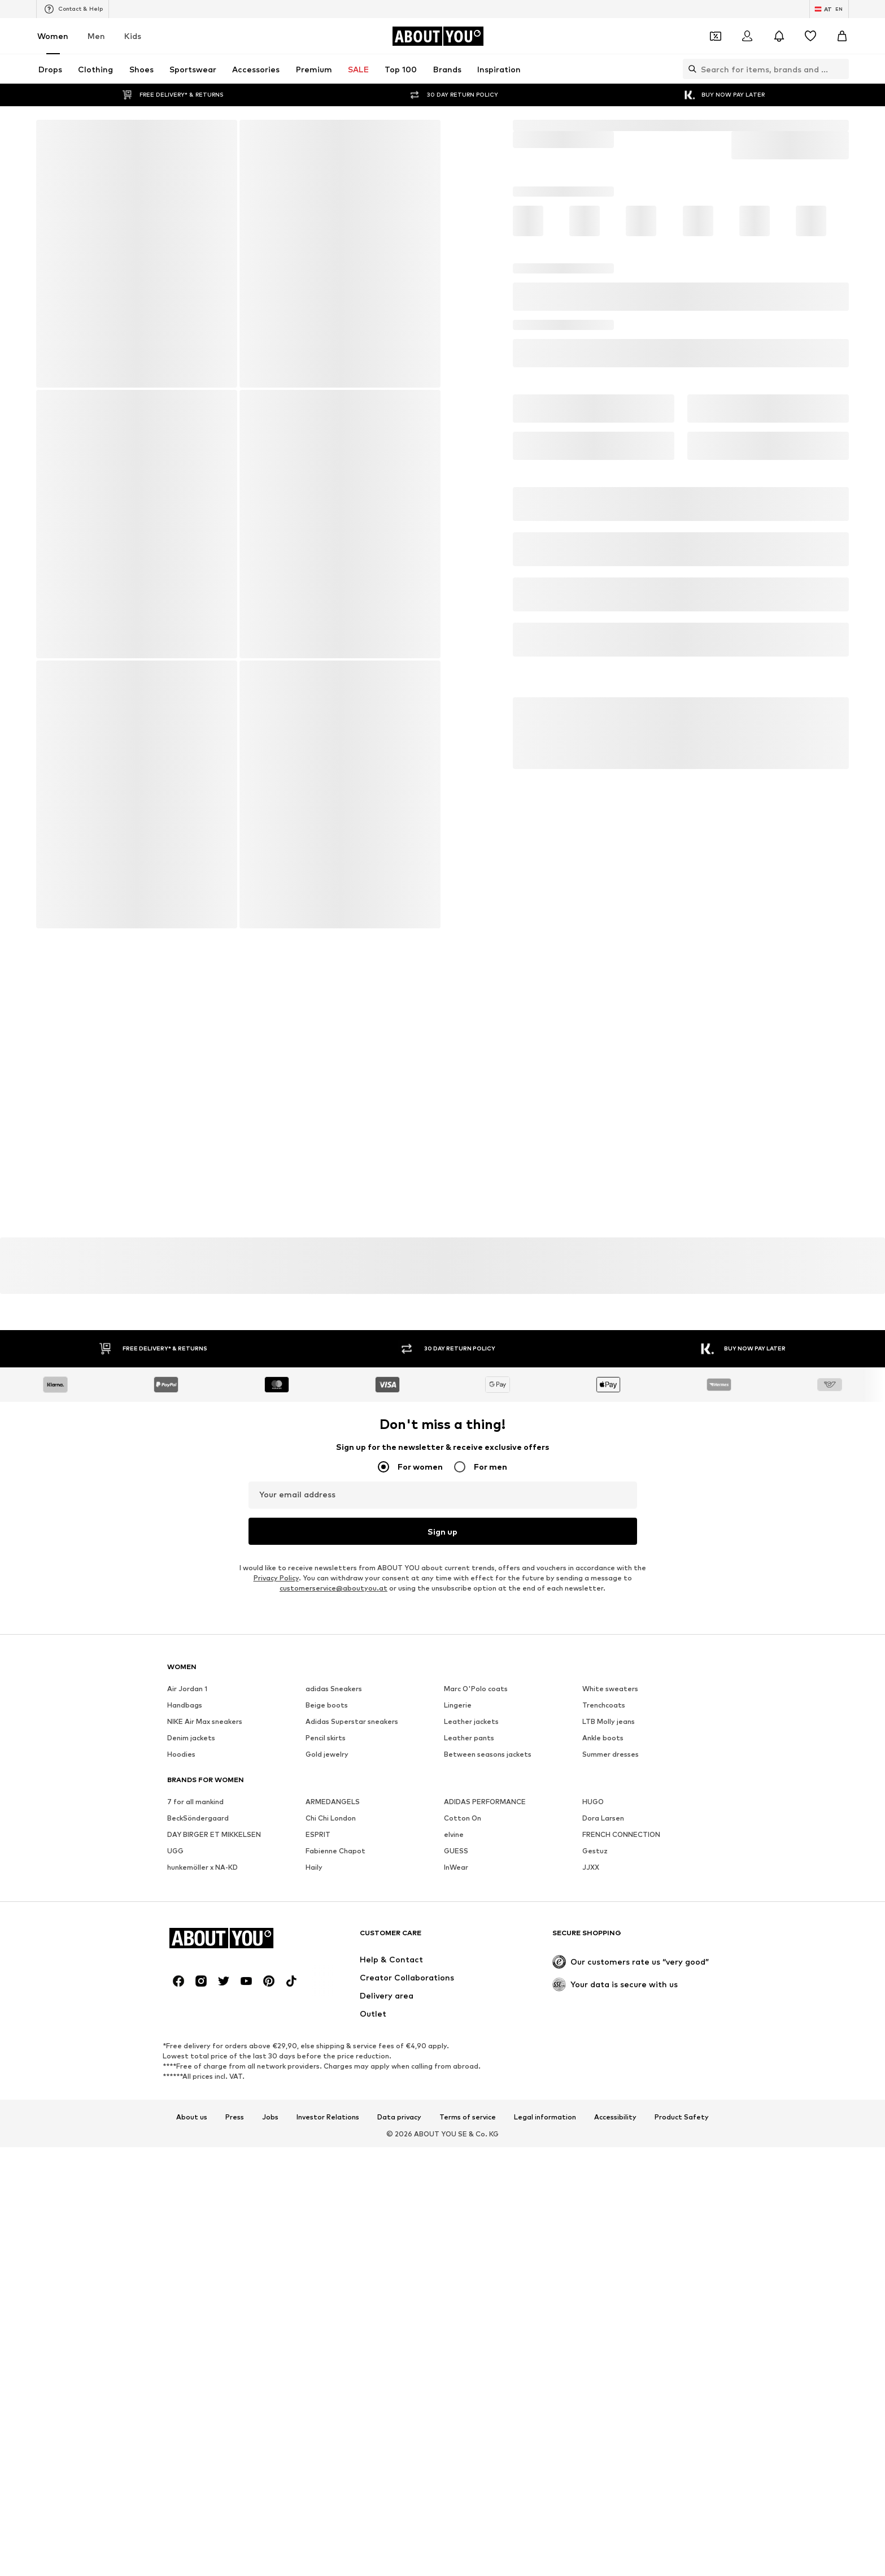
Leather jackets (471, 2044)
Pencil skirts (326, 2060)
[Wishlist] (810, 36)
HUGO (593, 2124)
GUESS (456, 2173)
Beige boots (327, 2027)
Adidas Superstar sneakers (352, 2044)
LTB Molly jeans (608, 2044)
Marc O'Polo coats (476, 2011)
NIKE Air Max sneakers (204, 2044)
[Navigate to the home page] (438, 36)
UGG (175, 2173)
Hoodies (181, 2077)
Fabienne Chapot (335, 2173)
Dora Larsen (603, 2140)
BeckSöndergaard (198, 2140)
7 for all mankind (195, 2124)
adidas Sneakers (334, 2011)
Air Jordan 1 (187, 2011)
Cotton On (462, 2140)
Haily (314, 2190)
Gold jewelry (327, 2077)
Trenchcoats (603, 2027)
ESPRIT (318, 2157)
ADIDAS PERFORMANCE (485, 2124)
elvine (454, 2157)
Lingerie (458, 2027)
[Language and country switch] (829, 9)
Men (96, 36)
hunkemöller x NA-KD (202, 2190)
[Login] (747, 36)
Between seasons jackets (487, 2077)
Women (52, 36)
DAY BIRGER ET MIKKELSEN (214, 2157)
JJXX (590, 2190)
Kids (132, 36)
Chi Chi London (331, 2140)
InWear (456, 2190)
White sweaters (610, 2011)
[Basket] (842, 36)
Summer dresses (610, 2077)
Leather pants (469, 2060)
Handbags (184, 2027)
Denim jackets (191, 2060)
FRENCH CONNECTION (621, 2157)
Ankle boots (603, 2060)
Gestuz (595, 2173)
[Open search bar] (689, 69)
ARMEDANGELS (333, 2124)
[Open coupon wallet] (715, 36)
